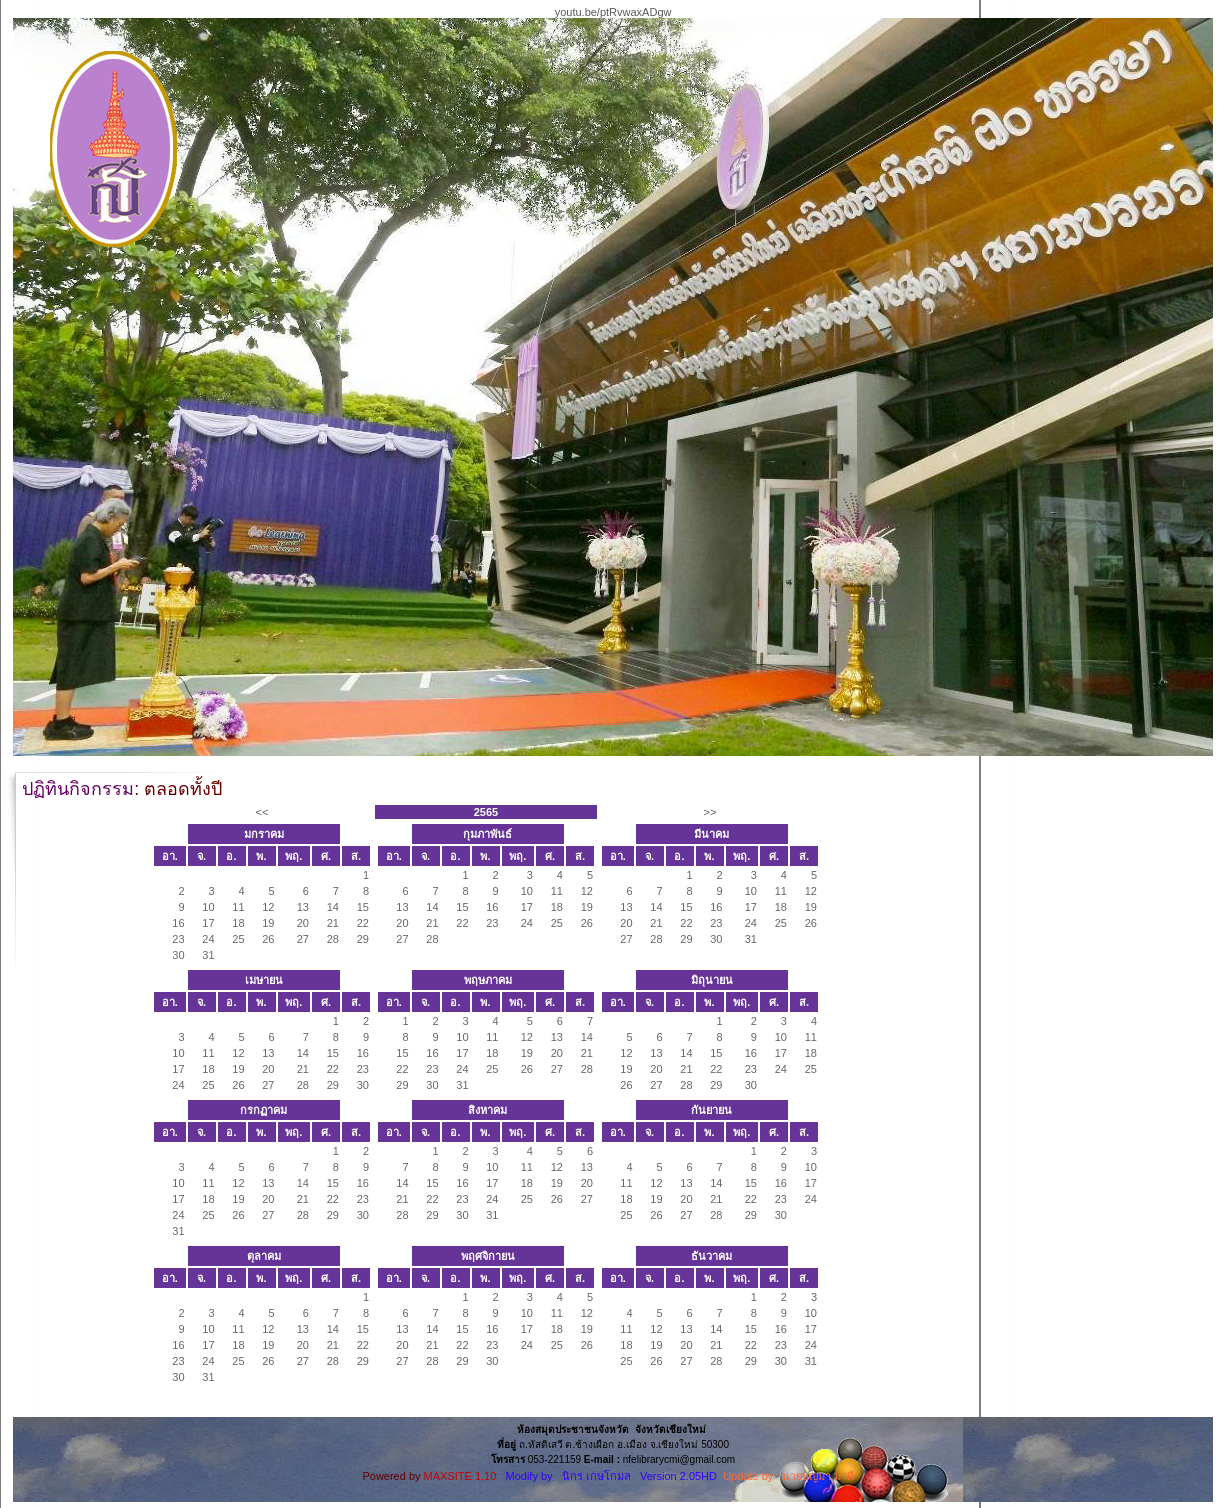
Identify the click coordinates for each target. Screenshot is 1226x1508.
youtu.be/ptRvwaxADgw (613, 12)
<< (262, 812)
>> (710, 812)
